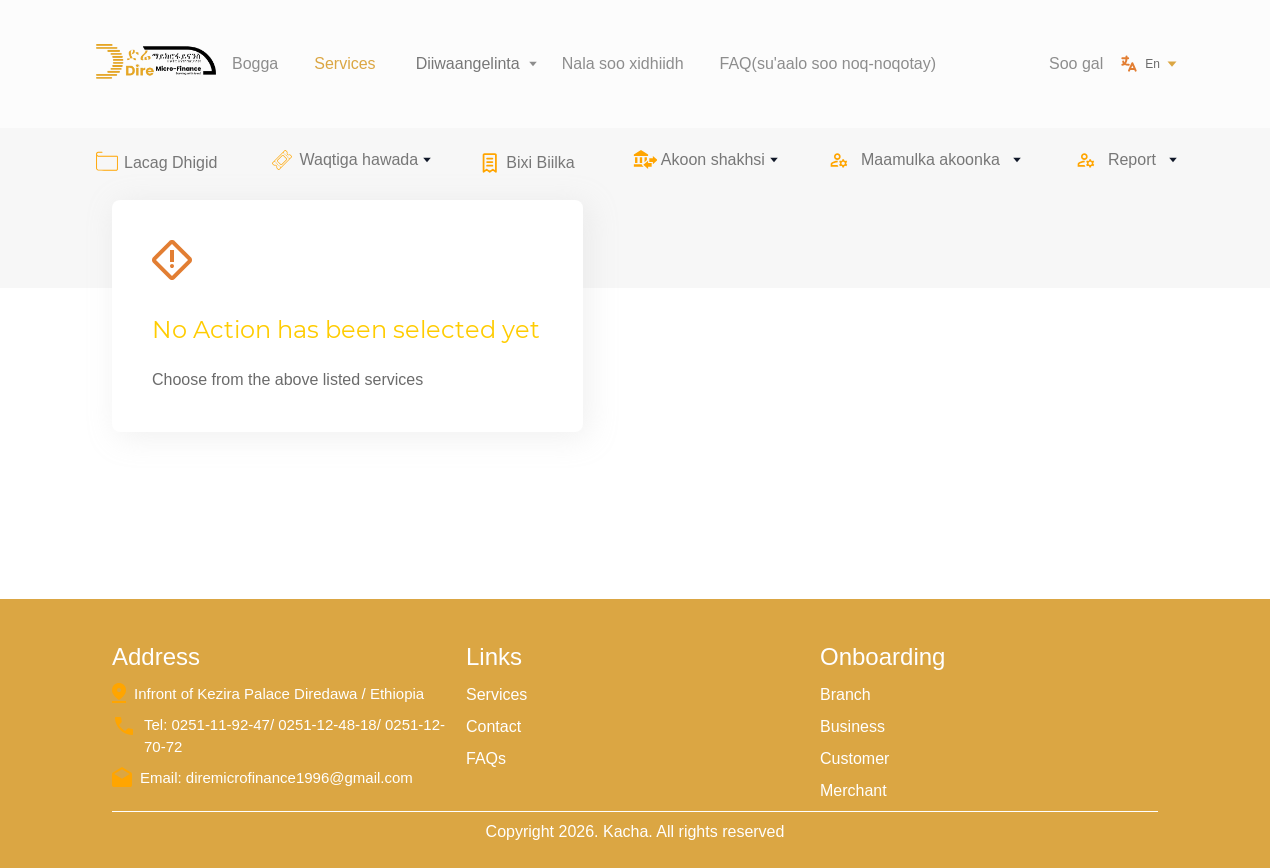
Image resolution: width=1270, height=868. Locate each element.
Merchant (853, 790)
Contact (493, 726)
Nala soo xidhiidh (623, 63)
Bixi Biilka (540, 162)
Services (344, 63)
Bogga (255, 63)
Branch (845, 694)
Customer (854, 758)
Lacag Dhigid (170, 162)
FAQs (486, 758)
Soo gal (1076, 63)
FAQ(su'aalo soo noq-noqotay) (828, 63)
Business (852, 726)
